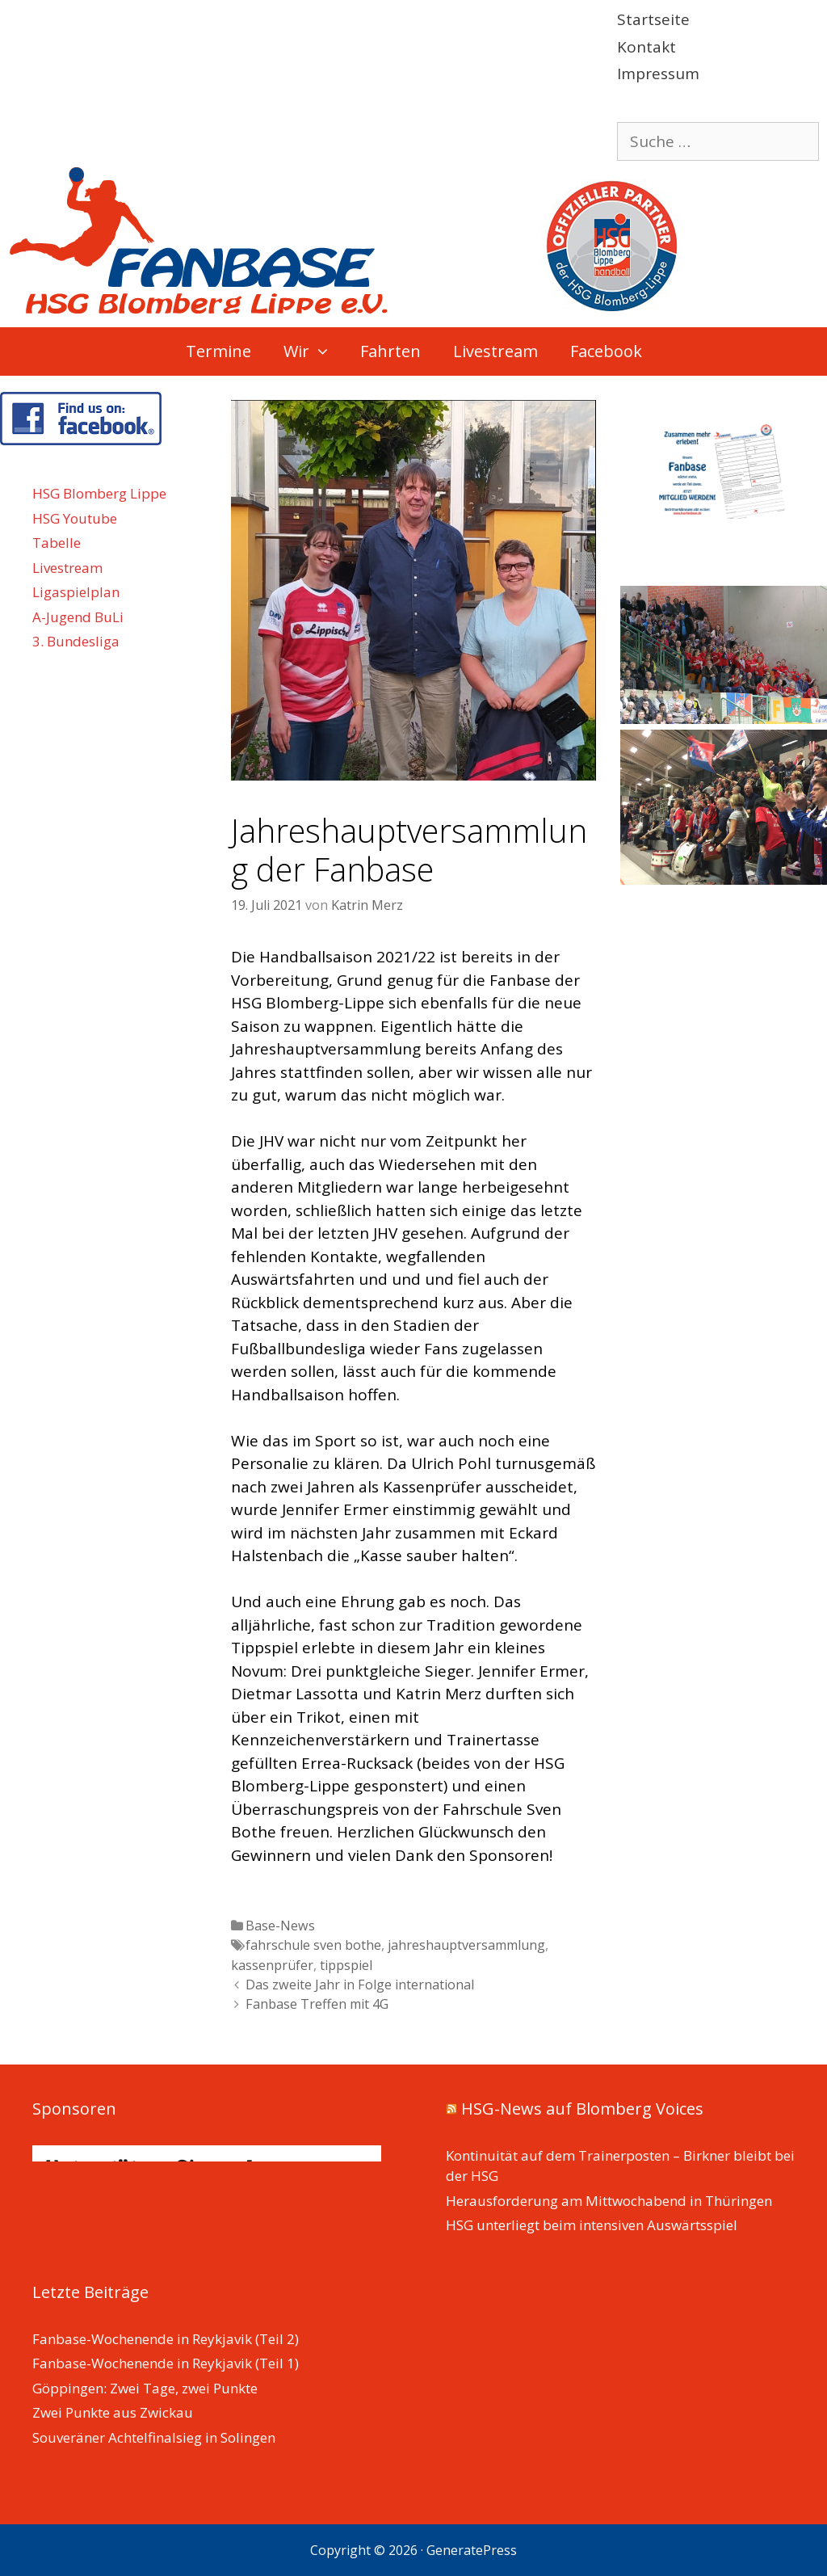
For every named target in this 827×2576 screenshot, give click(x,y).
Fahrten (390, 351)
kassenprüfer (272, 1965)
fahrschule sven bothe (313, 1945)
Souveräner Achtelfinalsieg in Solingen (153, 2437)
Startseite (653, 19)
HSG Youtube (74, 518)
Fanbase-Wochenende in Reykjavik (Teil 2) (165, 2339)
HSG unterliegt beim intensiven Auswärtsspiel (591, 2225)
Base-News (280, 1925)
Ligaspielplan (76, 592)
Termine (218, 351)
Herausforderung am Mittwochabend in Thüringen (609, 2200)
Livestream (495, 351)
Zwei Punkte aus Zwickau (112, 2412)
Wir (313, 351)
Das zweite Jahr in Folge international (360, 1984)
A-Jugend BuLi (78, 617)
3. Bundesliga (76, 641)
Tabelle (56, 542)
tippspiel (346, 1965)
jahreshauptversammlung (466, 1945)
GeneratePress (471, 2550)
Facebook (606, 351)
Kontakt (646, 46)
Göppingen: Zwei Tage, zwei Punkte (145, 2388)
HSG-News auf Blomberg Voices (582, 2108)
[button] (326, 351)
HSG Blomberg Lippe (99, 493)
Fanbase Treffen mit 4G (317, 2004)
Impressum (658, 73)
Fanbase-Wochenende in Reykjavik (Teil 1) (165, 2363)
